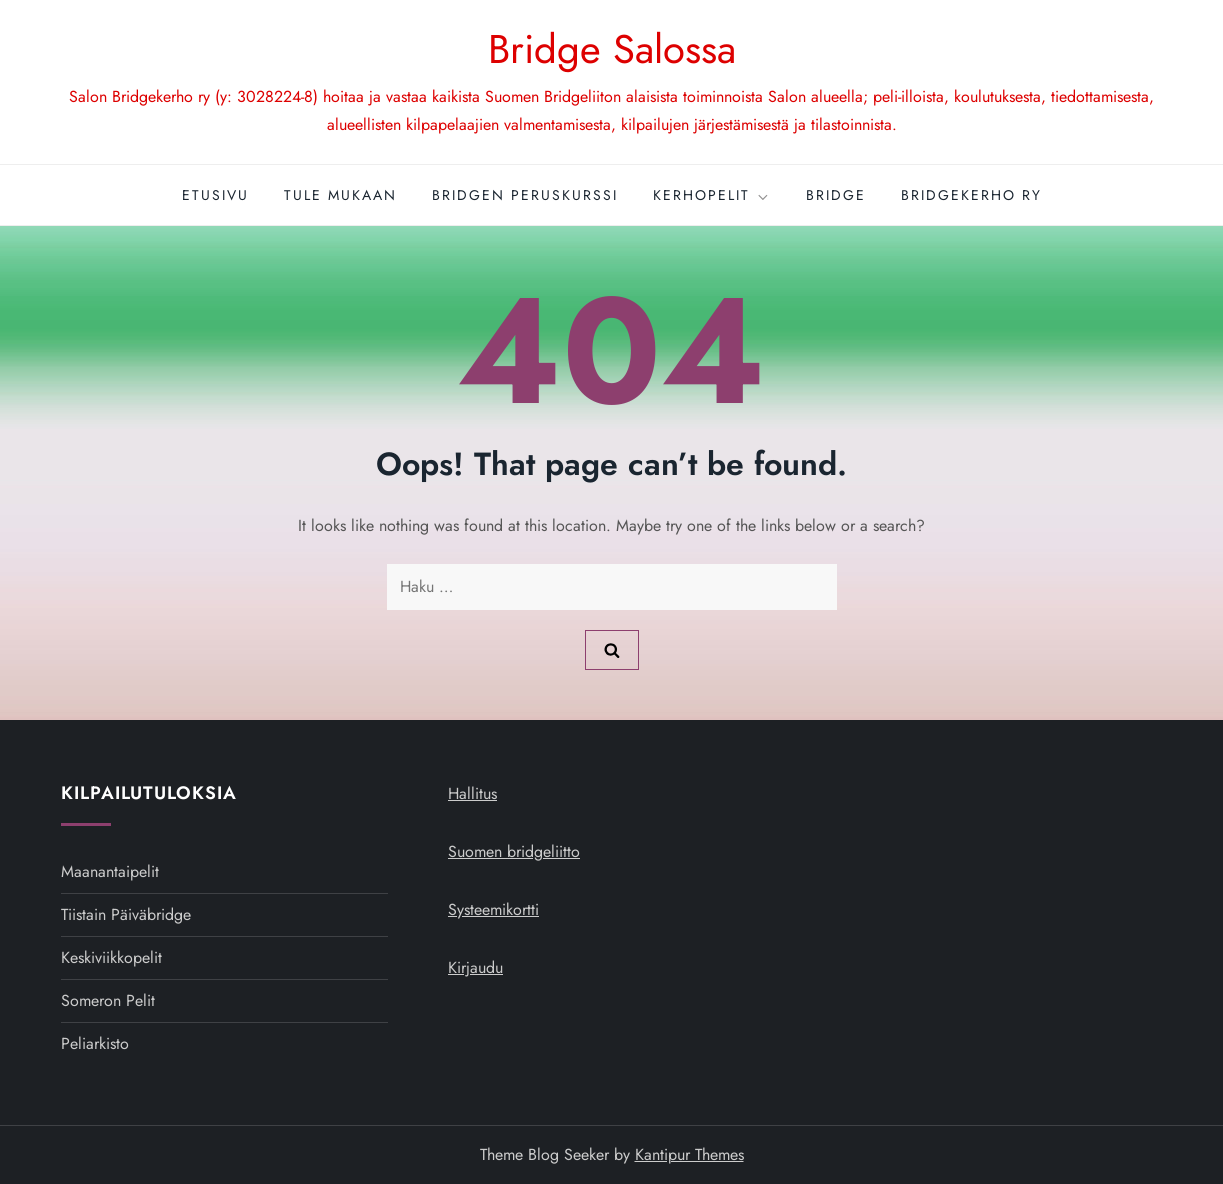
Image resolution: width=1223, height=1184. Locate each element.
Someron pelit (108, 1000)
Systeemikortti (493, 909)
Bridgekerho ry (971, 195)
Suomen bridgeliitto (514, 851)
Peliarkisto (95, 1043)
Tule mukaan (340, 195)
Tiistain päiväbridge (126, 914)
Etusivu (215, 195)
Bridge (836, 195)
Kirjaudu (475, 967)
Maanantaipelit (110, 871)
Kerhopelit (712, 195)
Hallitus (472, 793)
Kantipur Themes (689, 1154)
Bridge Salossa (612, 49)
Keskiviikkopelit (111, 957)
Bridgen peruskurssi (525, 195)
